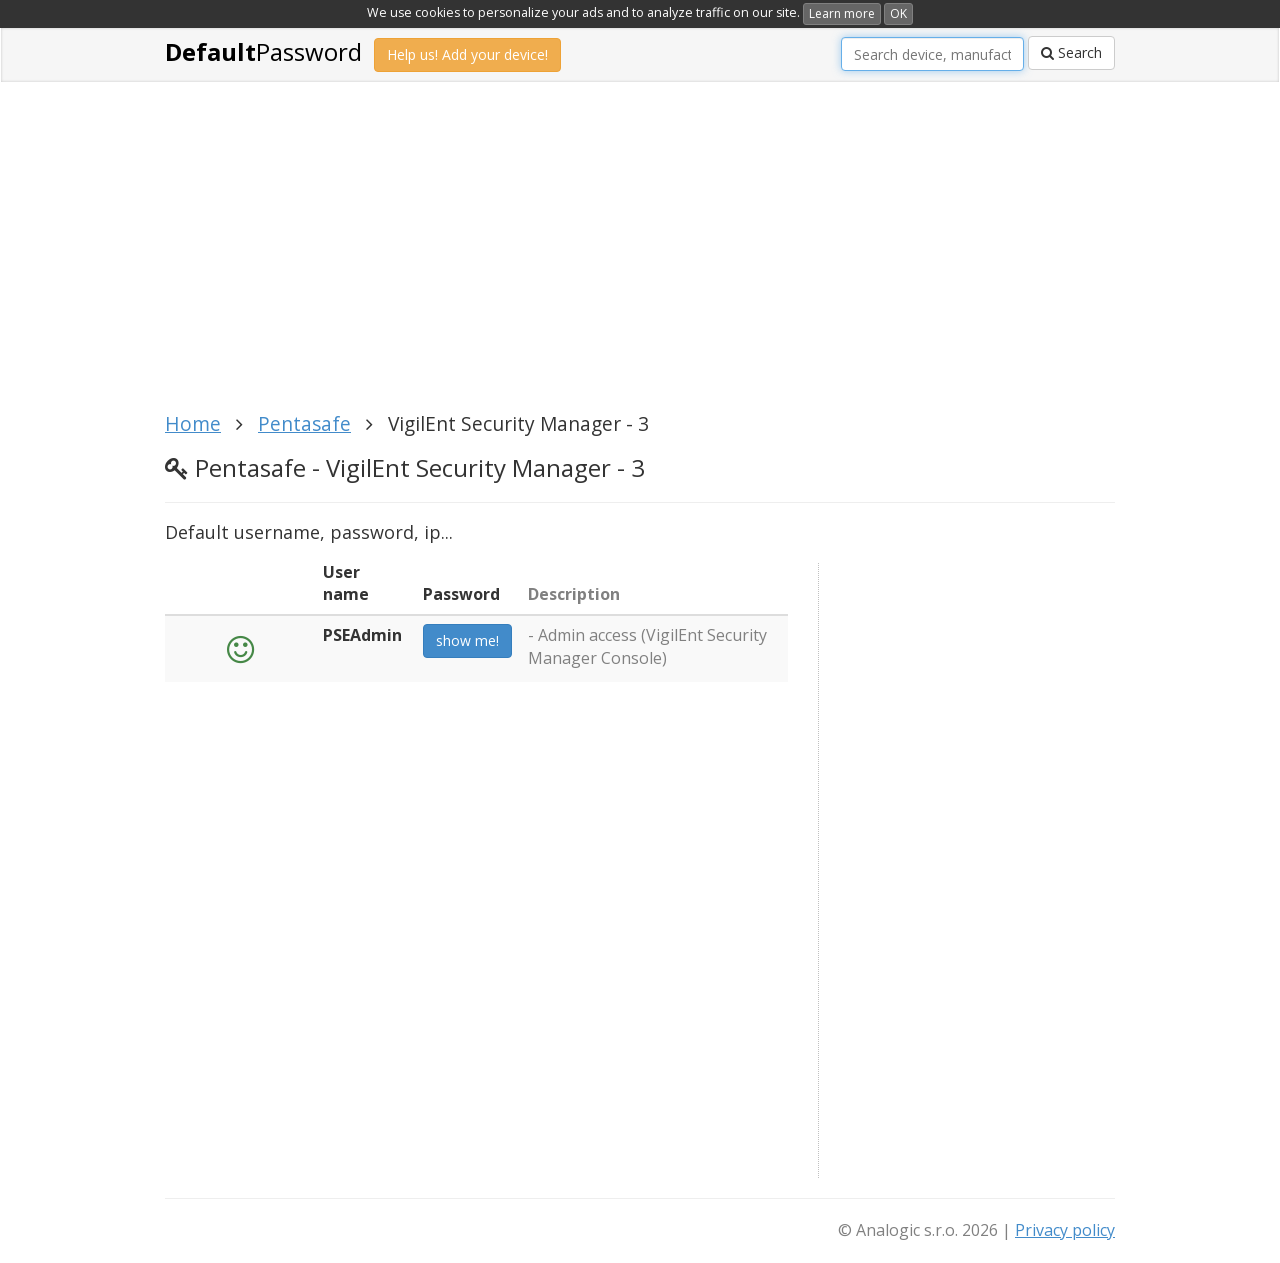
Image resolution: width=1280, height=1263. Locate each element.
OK (898, 13)
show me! (467, 640)
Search (1071, 52)
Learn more (842, 13)
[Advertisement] (640, 258)
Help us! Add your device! (467, 54)
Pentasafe (304, 423)
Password (263, 51)
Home (193, 423)
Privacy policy (1065, 1230)
